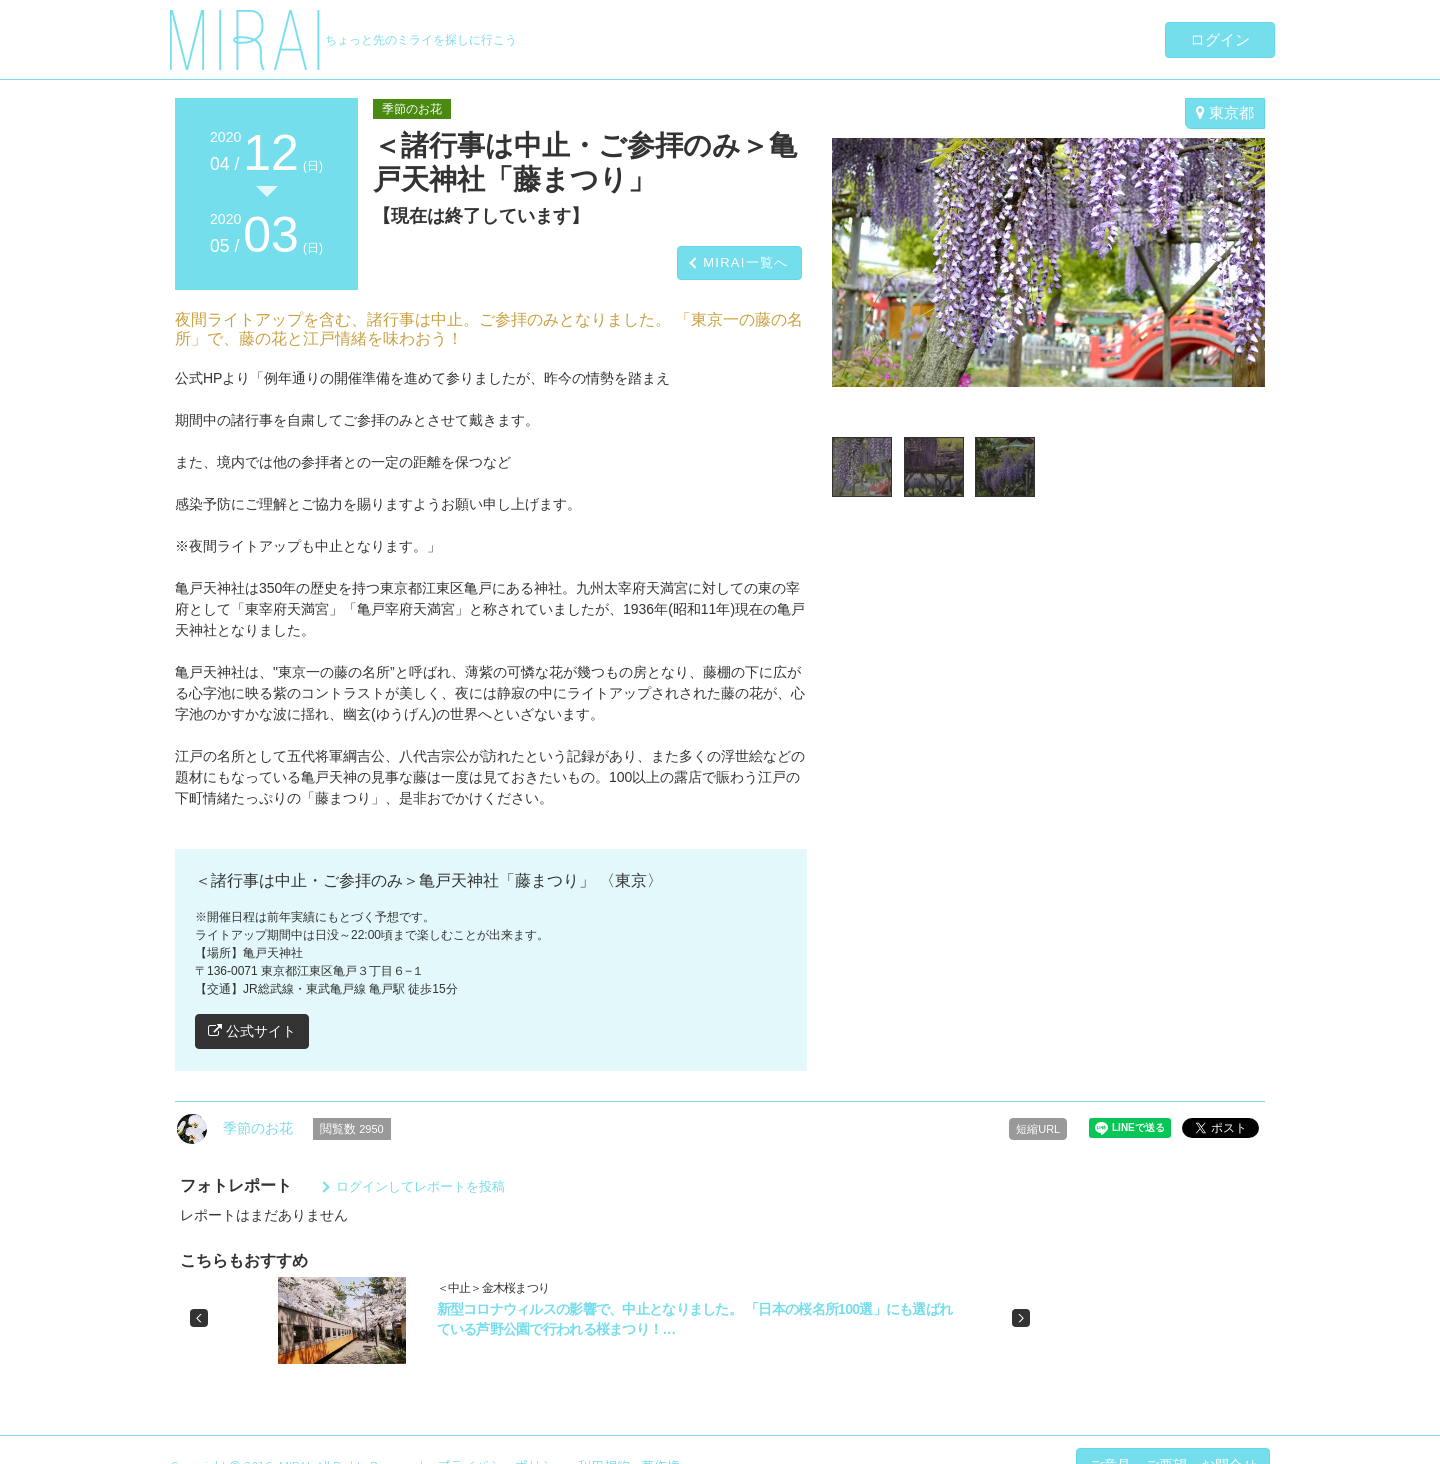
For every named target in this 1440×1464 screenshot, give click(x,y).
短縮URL (1038, 1129)
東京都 (1225, 112)
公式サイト (252, 1031)
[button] (199, 1318)
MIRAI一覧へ (746, 262)
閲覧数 (352, 1129)
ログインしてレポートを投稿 (420, 1186)
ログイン (1220, 39)
